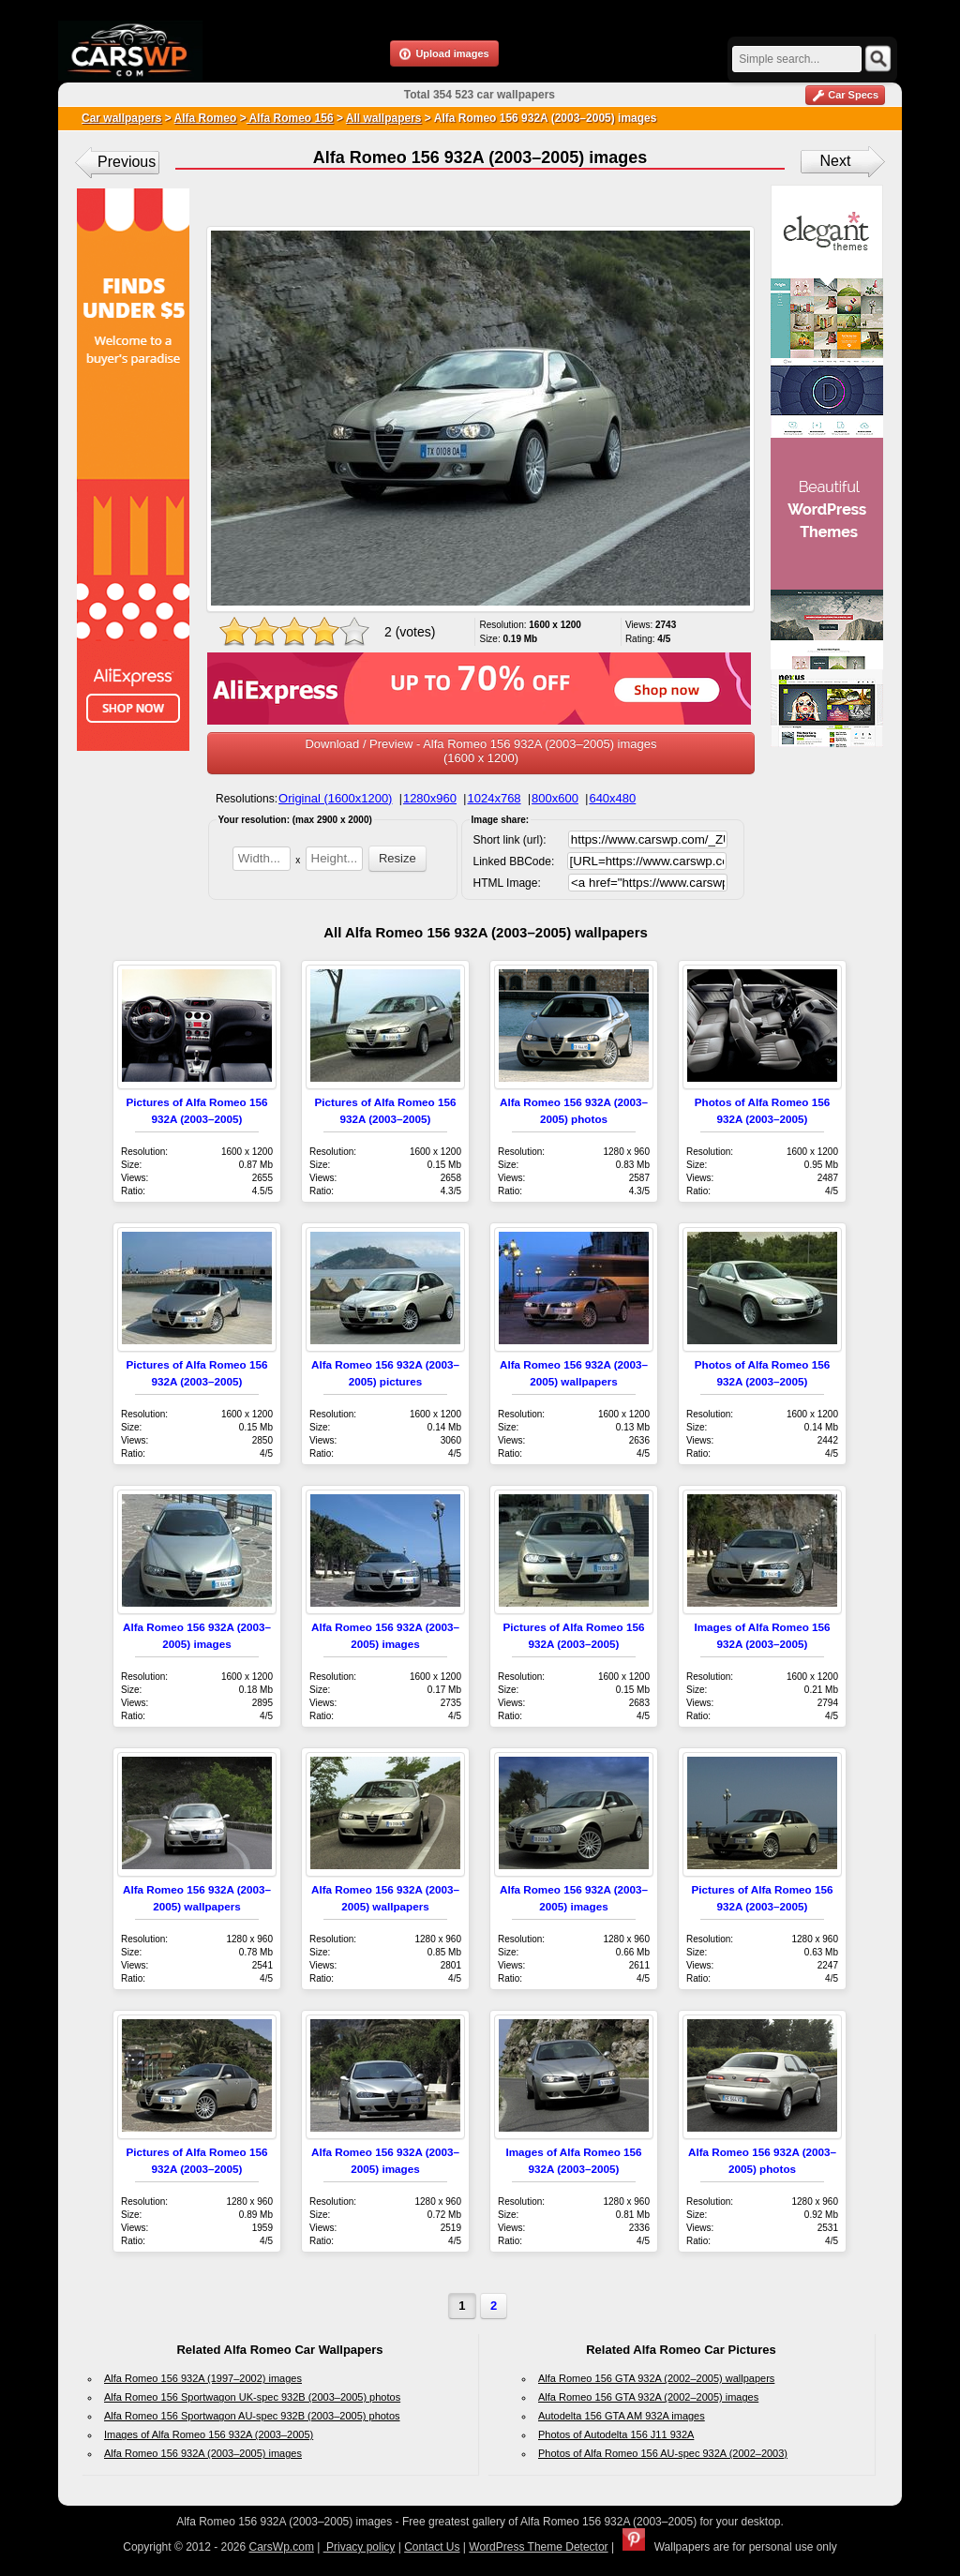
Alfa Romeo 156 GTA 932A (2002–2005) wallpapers (656, 2378)
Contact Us (431, 2547)
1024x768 (493, 798)
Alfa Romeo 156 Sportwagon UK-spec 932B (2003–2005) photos (252, 2397)
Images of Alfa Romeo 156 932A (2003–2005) (208, 2434)
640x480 (612, 798)
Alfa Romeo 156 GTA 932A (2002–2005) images (648, 2397)
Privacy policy (359, 2547)
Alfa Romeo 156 (290, 118)
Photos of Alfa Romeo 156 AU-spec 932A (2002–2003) (663, 2453)
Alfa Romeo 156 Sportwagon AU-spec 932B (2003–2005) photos (252, 2415)
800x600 (555, 798)
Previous (127, 162)
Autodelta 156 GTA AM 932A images (621, 2415)
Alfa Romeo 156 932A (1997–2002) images (203, 2378)
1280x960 (430, 798)
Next (835, 161)
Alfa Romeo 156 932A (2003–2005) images (203, 2453)
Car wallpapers (121, 118)
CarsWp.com (281, 2547)
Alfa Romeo (205, 118)
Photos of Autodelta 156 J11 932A (616, 2434)
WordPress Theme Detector (538, 2547)
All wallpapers (384, 118)
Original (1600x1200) (335, 798)
